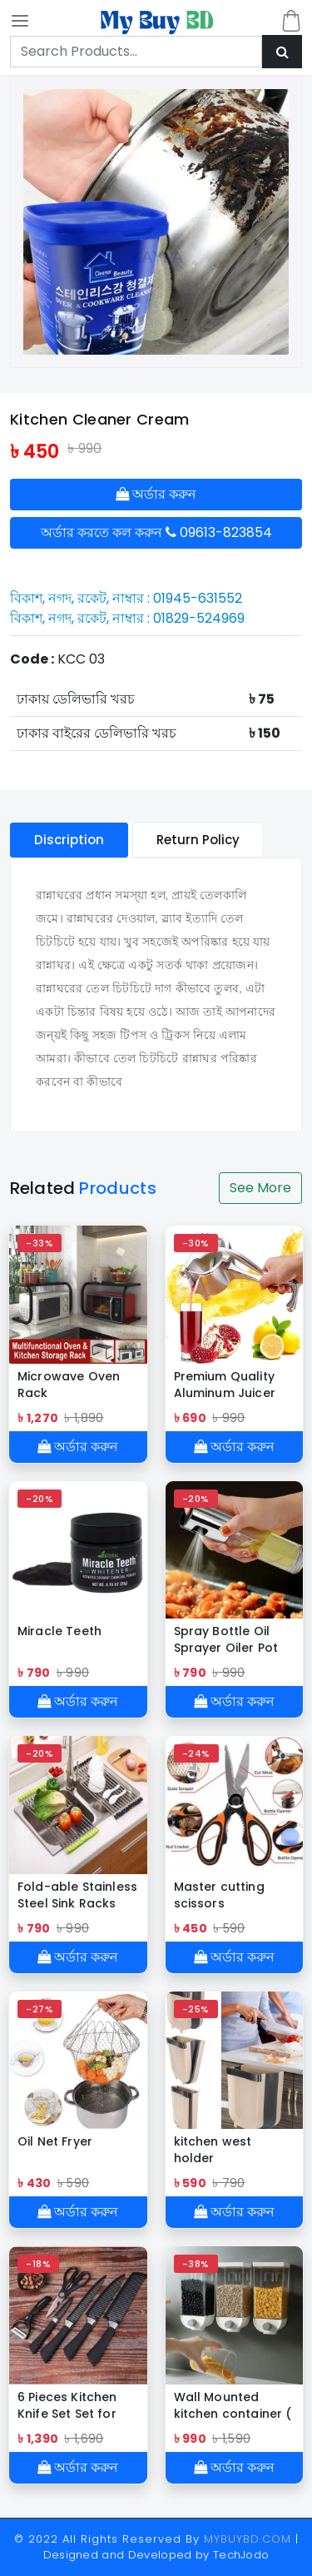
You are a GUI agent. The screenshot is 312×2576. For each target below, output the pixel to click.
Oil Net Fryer (54, 2141)
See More (260, 1187)
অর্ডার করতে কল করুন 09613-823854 (156, 532)
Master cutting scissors (219, 1895)
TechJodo (241, 2555)
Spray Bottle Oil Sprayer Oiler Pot (226, 1639)
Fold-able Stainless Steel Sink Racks (77, 1895)
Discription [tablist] (69, 839)
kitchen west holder (213, 2149)
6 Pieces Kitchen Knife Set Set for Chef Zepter (67, 2405)
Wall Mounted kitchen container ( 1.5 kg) (233, 2405)
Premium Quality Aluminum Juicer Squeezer (224, 1384)
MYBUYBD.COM (249, 2539)
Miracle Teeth (59, 1631)
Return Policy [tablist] (198, 839)
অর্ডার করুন (156, 494)
